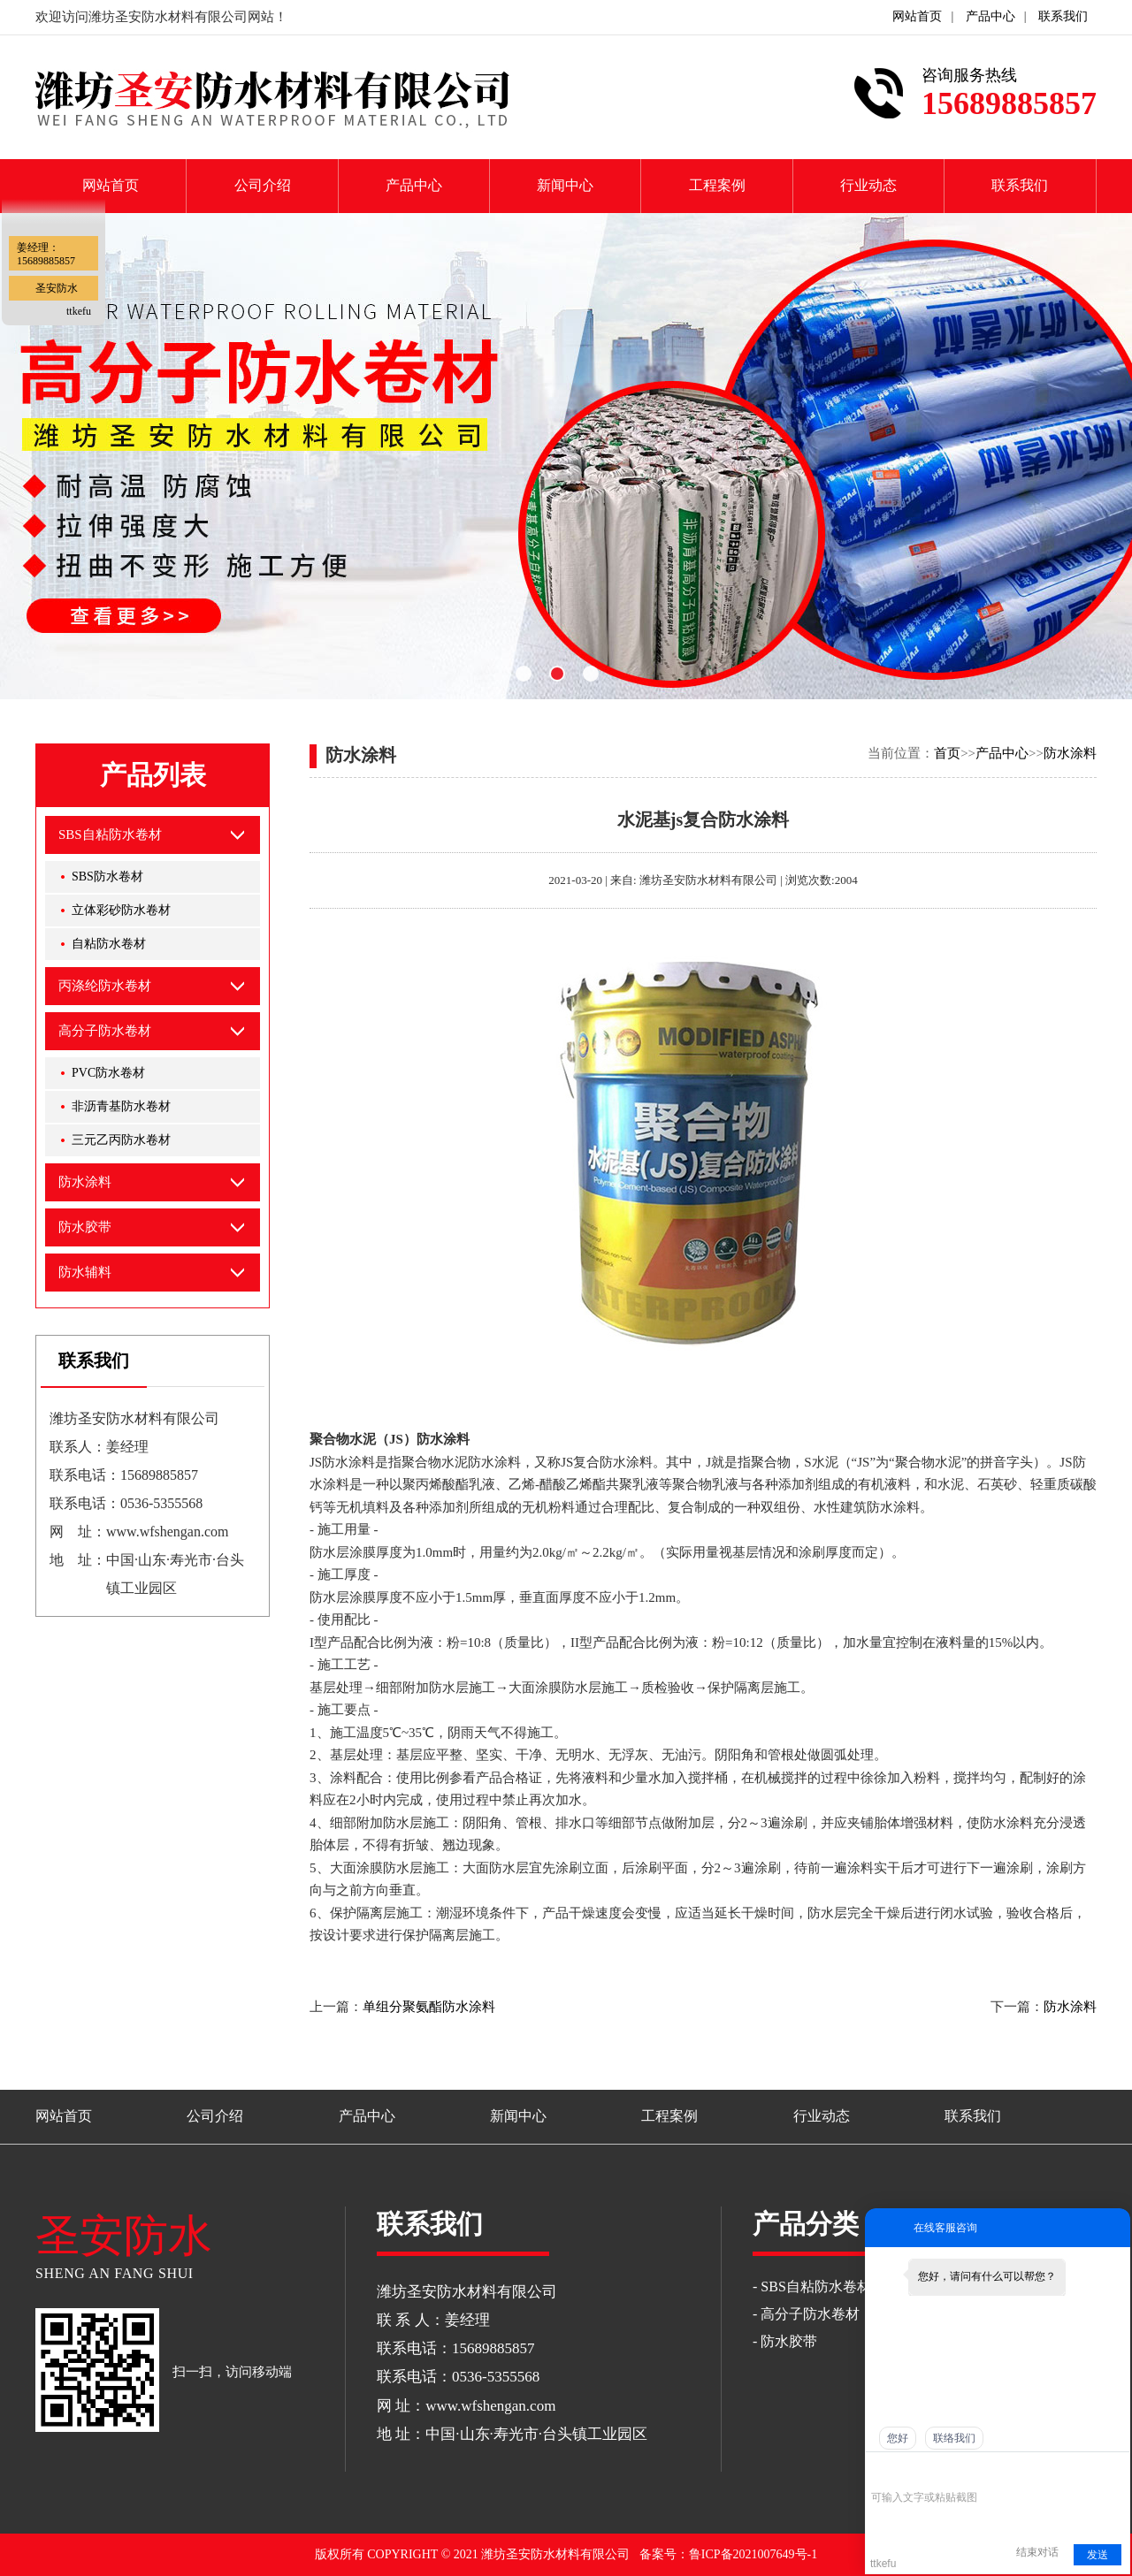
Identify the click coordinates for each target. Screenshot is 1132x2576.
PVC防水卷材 (108, 1072)
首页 (947, 753)
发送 (1097, 2555)
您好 (897, 2438)
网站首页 (917, 16)
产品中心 (990, 16)
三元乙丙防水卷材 (121, 1140)
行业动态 (868, 185)
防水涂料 (1070, 753)
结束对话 (1037, 2552)
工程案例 (717, 185)
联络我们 (954, 2438)
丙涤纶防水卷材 (104, 986)
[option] (566, 456)
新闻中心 (565, 185)
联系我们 (1063, 16)
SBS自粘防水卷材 (110, 834)
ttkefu (78, 311)
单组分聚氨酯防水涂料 (429, 2007)
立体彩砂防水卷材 (121, 910)
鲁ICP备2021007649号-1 (753, 2554)
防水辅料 (84, 1272)
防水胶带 (84, 1227)
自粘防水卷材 (109, 943)
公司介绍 (262, 185)
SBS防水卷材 (107, 876)
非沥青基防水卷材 (121, 1106)
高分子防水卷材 (104, 1031)
